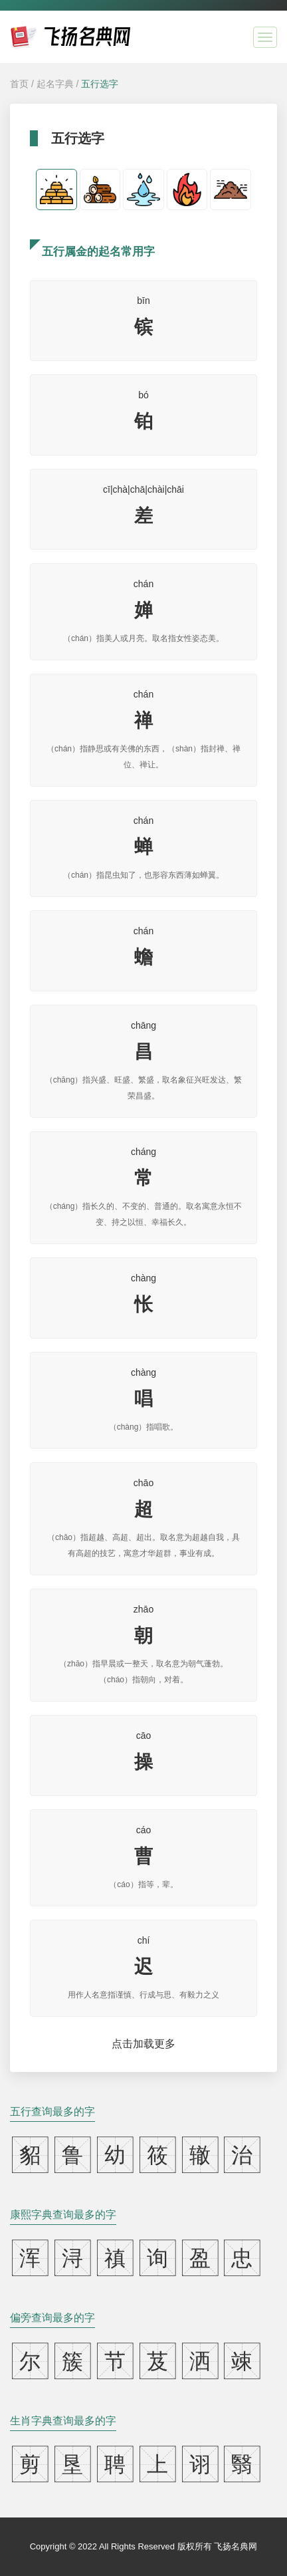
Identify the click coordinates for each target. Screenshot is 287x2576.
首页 (19, 83)
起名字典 (55, 83)
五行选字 (99, 83)
